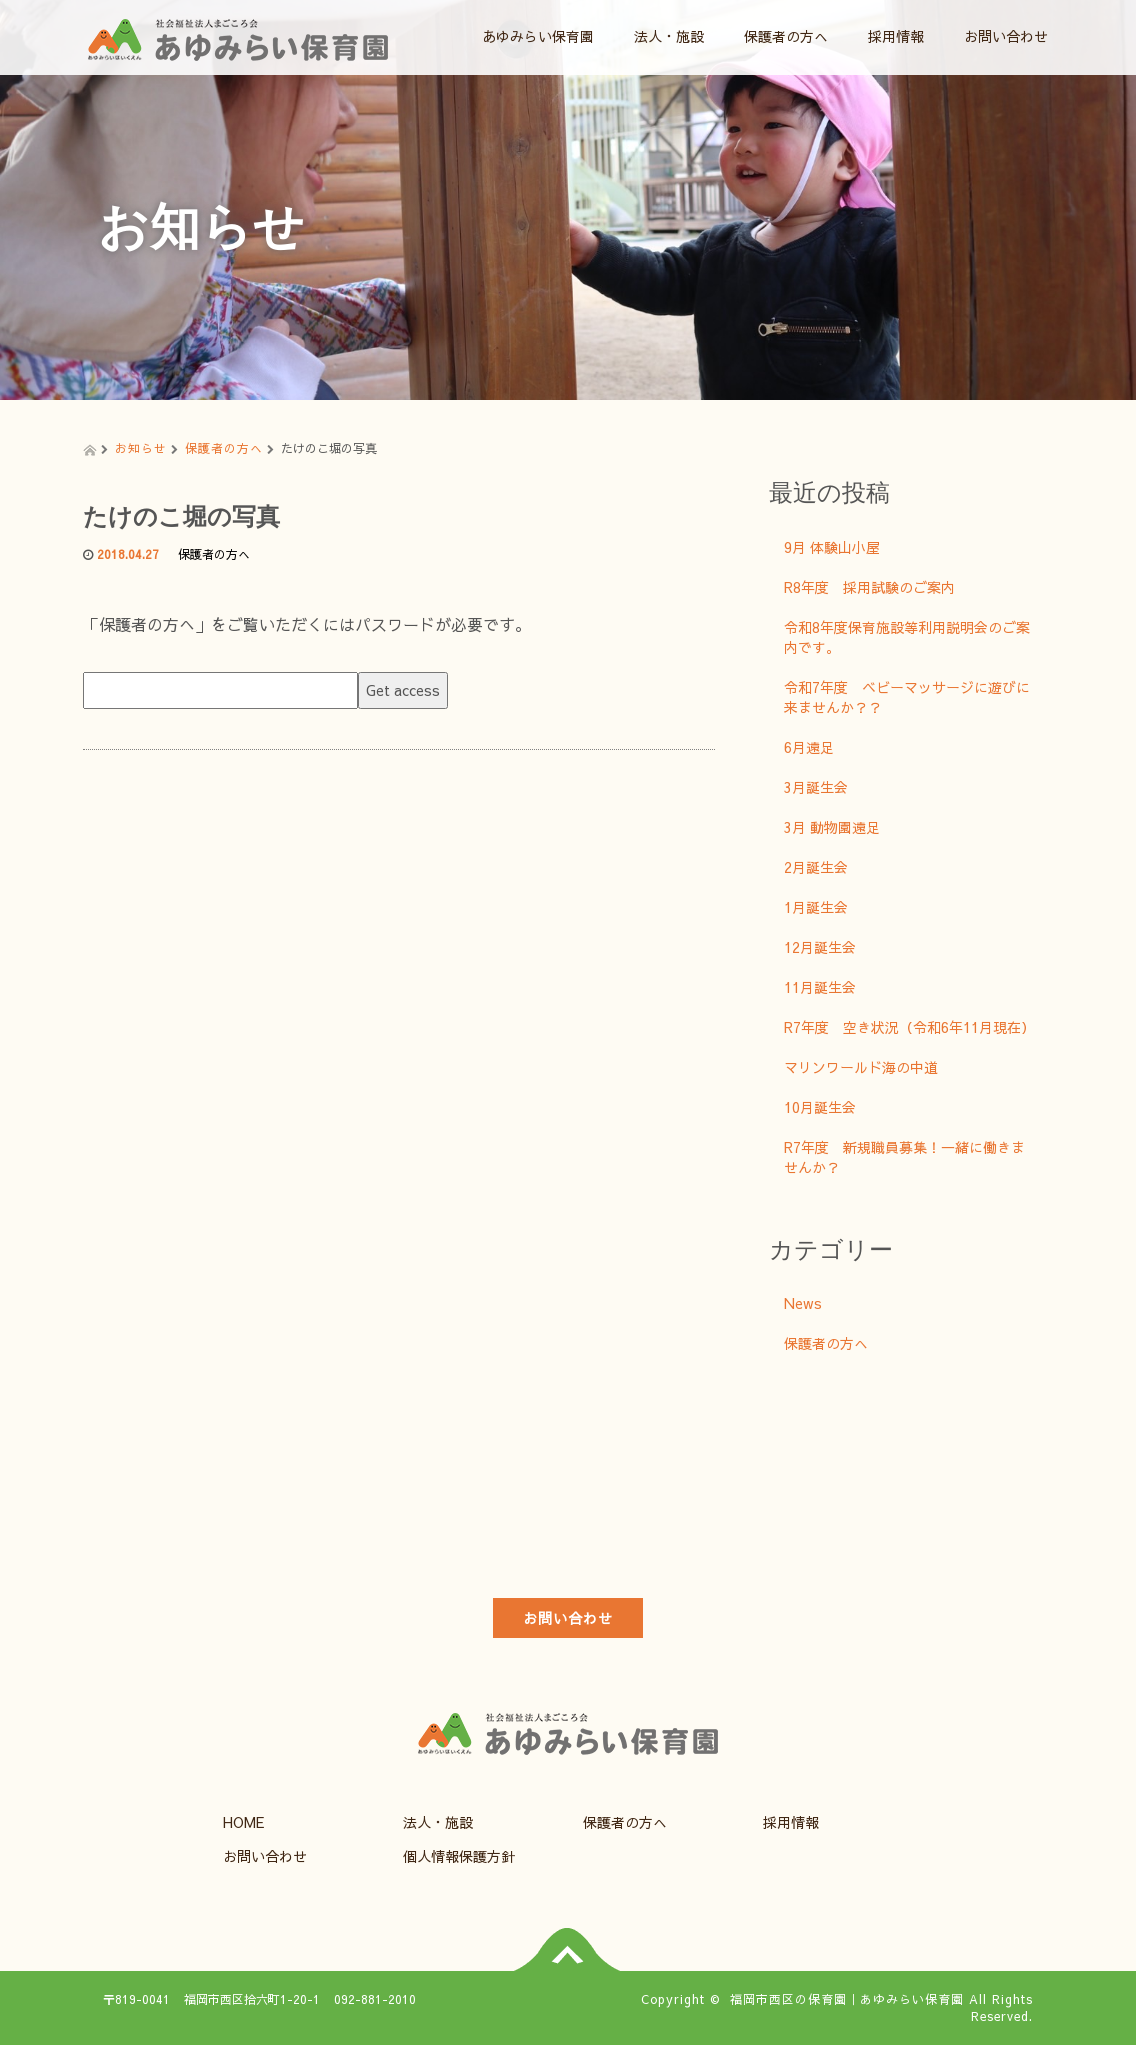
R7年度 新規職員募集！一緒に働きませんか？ (904, 1157)
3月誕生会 (816, 787)
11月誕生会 (820, 987)
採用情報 (896, 36)
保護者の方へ (786, 36)
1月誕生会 (816, 907)
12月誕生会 (820, 947)
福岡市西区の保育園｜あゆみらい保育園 (847, 1999)
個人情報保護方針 (459, 1856)
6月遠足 (809, 747)
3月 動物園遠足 (832, 827)
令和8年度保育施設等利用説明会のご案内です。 (907, 637)
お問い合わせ (1006, 36)
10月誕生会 (820, 1107)
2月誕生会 (816, 867)
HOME (243, 1822)
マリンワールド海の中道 (861, 1067)
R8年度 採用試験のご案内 (869, 587)
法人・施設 (669, 36)
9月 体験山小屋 (832, 547)
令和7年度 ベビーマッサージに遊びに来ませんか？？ (907, 697)
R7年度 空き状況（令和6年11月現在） (909, 1027)
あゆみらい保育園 (538, 36)
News (803, 1303)
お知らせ (141, 448)
